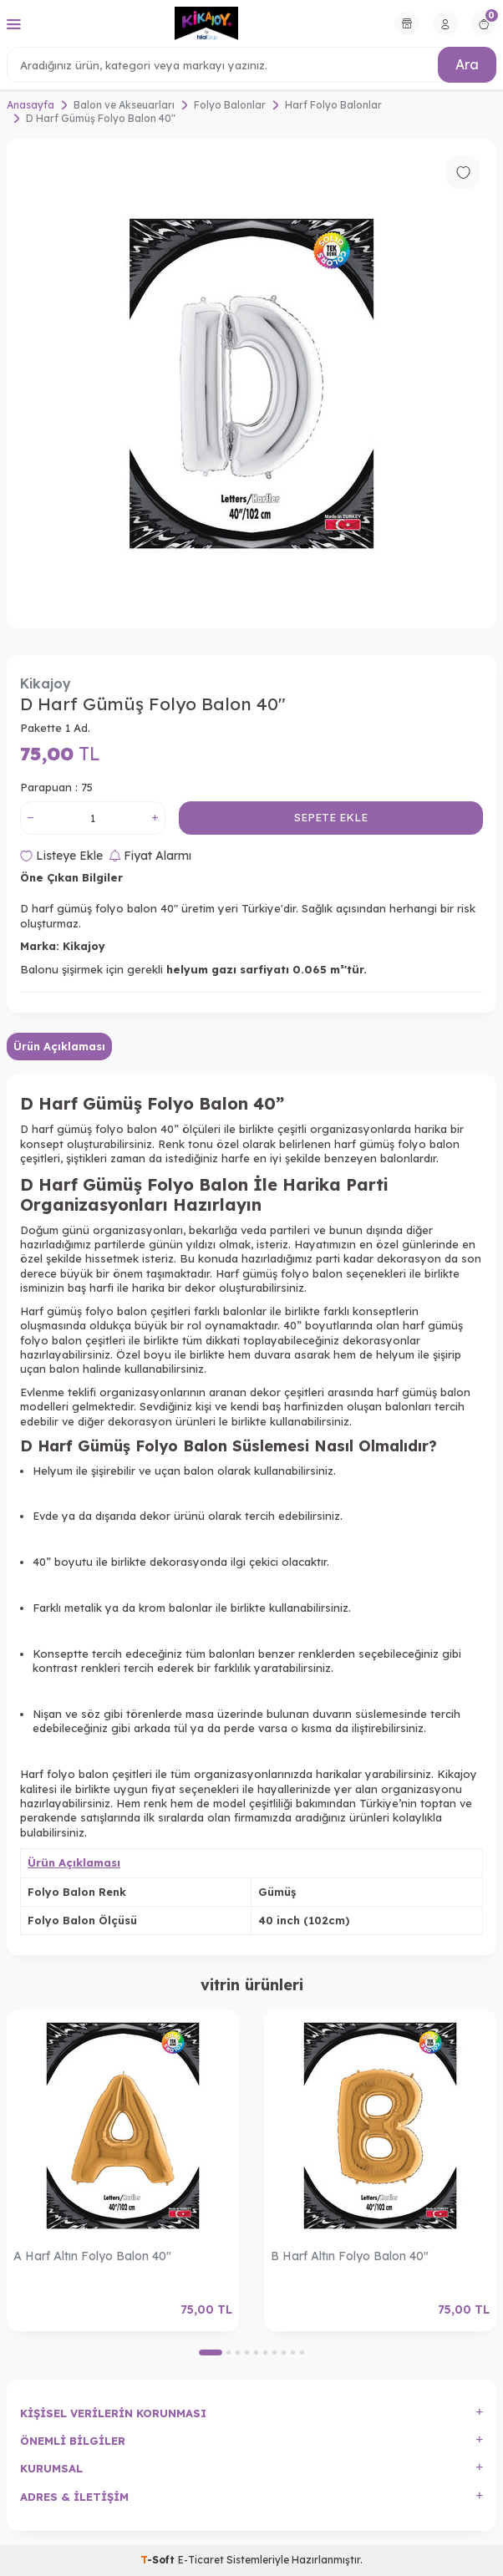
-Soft (159, 2559)
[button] (210, 2352)
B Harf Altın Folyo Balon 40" (350, 2256)
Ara (467, 64)
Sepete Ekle (331, 817)
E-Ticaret (201, 2559)
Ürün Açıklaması (59, 1046)
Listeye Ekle (61, 855)
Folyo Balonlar (230, 105)
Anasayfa (30, 105)
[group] (251, 383)
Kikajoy (45, 683)
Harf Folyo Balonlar (333, 105)
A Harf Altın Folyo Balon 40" (92, 2256)
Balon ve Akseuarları (124, 105)
